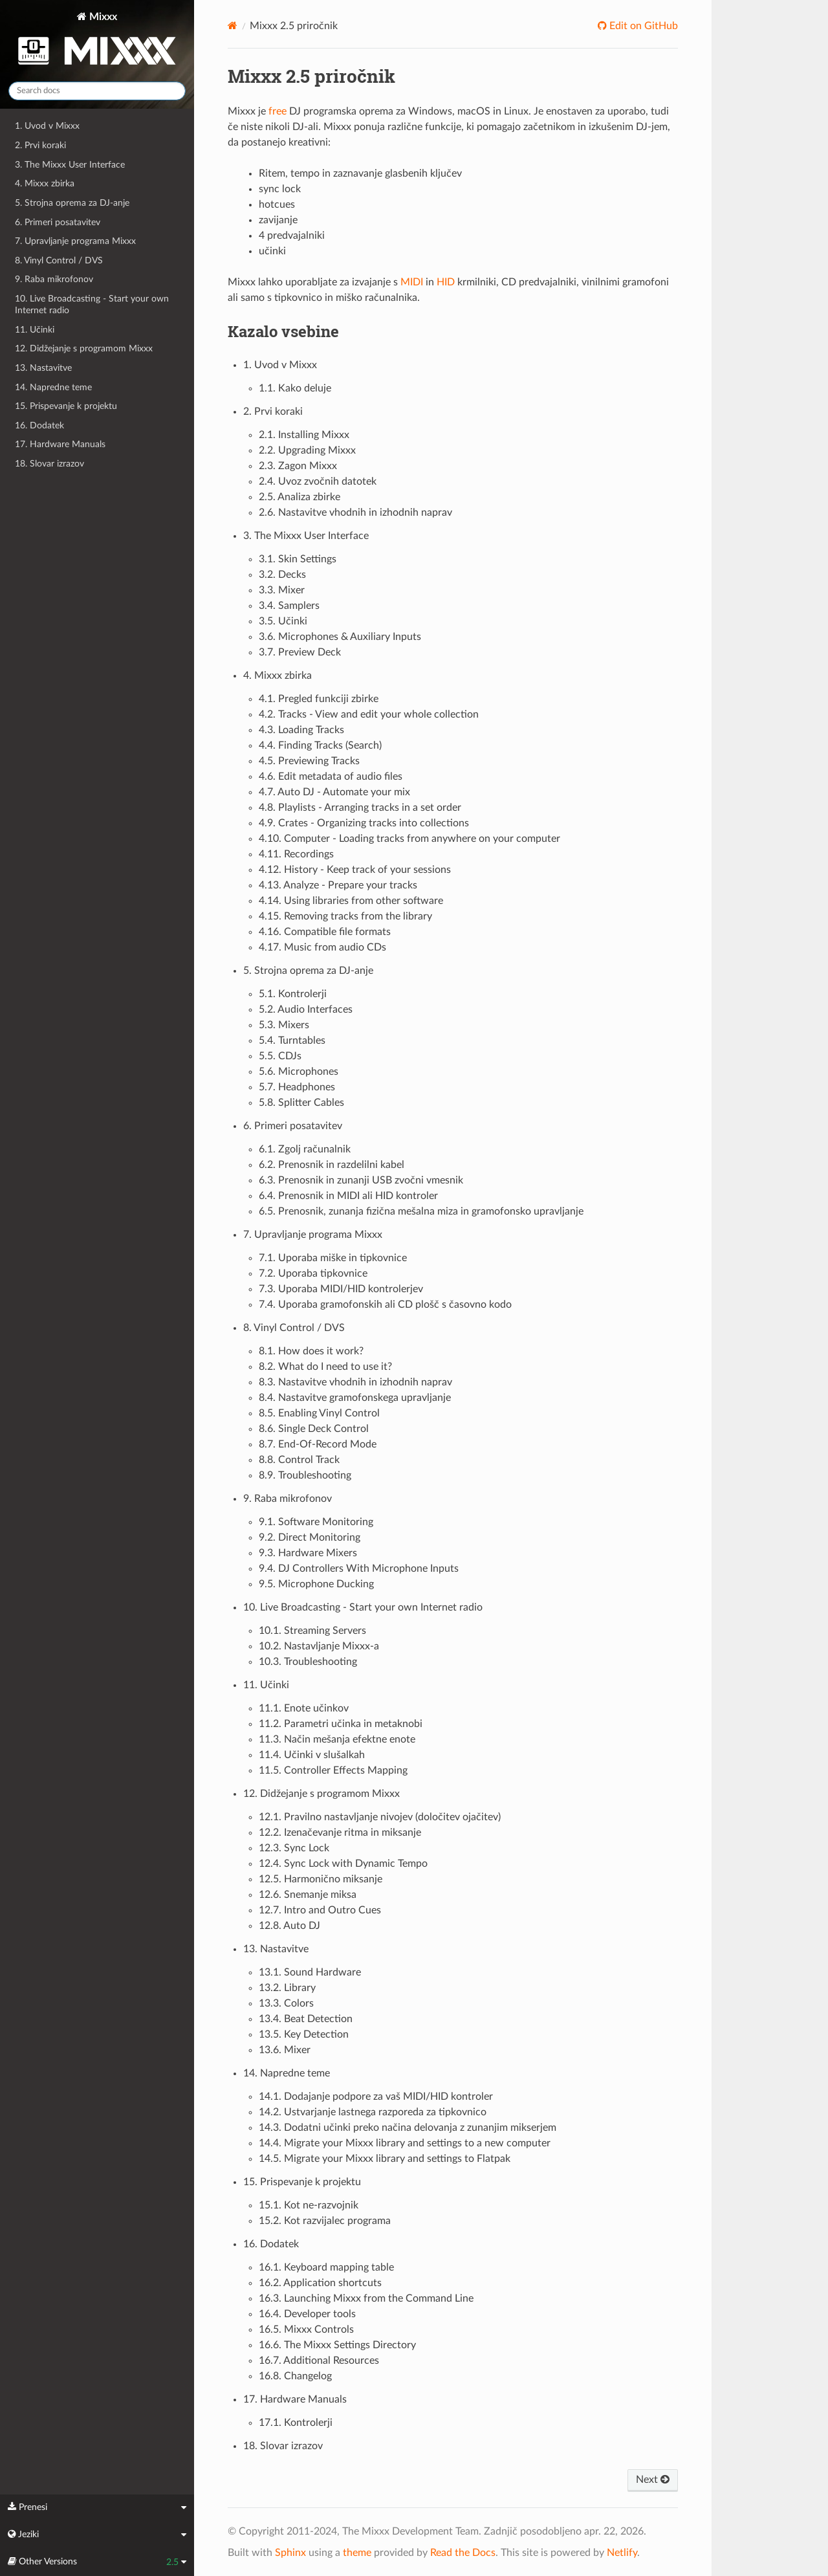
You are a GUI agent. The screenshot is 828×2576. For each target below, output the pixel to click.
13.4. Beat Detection (306, 2019)
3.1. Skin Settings (297, 559)
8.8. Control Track (299, 1460)
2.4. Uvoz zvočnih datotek (317, 481)
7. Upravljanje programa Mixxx (75, 241)
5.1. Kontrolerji (293, 994)
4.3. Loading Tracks (301, 730)
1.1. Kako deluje (295, 388)
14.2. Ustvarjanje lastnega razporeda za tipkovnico (372, 2112)
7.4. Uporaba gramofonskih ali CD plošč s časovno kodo (385, 1304)
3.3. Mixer (282, 590)
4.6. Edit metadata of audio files (330, 776)
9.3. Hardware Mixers (308, 1553)
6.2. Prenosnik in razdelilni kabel (331, 1165)
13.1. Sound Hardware (310, 1972)
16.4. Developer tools (307, 2314)
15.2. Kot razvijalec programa (325, 2221)
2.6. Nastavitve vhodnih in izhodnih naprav (355, 512)
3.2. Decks (282, 574)
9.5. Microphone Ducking (316, 1584)
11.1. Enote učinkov (304, 1708)
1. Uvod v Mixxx (47, 126)
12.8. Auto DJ (289, 1926)
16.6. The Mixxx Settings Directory (337, 2345)
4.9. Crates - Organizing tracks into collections (364, 823)
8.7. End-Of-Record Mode (317, 1444)
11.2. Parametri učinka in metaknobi (340, 1724)
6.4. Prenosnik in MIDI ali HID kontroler (348, 1196)
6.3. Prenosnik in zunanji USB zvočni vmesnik (361, 1180)
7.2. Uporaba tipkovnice (313, 1273)
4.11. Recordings (296, 854)
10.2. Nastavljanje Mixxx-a (319, 1646)
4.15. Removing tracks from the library (345, 916)
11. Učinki (34, 330)
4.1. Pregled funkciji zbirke (318, 699)
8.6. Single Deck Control (314, 1429)
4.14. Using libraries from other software (351, 901)
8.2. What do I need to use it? (325, 1366)
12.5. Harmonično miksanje (320, 1879)
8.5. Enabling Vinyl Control (319, 1413)
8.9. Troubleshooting (305, 1475)
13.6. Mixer (284, 2050)
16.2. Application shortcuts (320, 2283)
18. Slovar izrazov (49, 463)
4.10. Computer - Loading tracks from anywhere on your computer (409, 838)
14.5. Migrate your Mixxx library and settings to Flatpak (384, 2158)
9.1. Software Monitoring (316, 1522)
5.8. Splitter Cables (301, 1102)
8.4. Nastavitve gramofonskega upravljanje (355, 1398)
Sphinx (290, 2553)
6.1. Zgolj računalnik (305, 1149)
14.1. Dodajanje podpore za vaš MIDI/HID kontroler (376, 2096)
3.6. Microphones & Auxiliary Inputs (340, 637)
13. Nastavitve (43, 368)
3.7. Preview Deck (300, 652)
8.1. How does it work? (311, 1351)
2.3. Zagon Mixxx (298, 466)
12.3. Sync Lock (294, 1848)
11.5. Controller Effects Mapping (333, 1770)
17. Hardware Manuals (60, 444)
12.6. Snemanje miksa (307, 1894)
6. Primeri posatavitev (57, 222)
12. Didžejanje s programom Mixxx (84, 348)
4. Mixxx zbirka (44, 183)
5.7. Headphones (297, 1087)
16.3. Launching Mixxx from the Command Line (366, 2298)
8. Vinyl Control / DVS (59, 260)
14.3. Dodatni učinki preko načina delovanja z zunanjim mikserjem (407, 2127)
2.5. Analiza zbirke (299, 497)
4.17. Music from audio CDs (322, 947)
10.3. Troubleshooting (308, 1662)
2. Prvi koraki (40, 145)
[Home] (232, 25)
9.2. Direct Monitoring (309, 1537)
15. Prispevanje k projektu (66, 406)
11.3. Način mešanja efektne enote (337, 1739)
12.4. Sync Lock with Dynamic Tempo (343, 1863)
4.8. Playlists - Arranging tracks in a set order (360, 807)
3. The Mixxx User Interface (70, 165)
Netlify (622, 2553)
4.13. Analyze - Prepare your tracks (338, 885)
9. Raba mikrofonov (54, 279)
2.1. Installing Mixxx (304, 435)
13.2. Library (287, 1988)
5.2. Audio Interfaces (306, 1009)
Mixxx (97, 41)
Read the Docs (463, 2553)
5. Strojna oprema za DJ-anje (72, 203)
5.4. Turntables (292, 1040)
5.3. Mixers (284, 1025)
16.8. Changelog (295, 2376)
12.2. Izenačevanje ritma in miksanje (340, 1832)
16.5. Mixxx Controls (306, 2329)
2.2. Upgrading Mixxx (307, 450)
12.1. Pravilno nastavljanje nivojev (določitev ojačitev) (380, 1817)
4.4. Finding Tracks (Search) (320, 745)
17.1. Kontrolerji (295, 2422)
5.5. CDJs (280, 1056)
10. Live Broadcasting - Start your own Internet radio (92, 304)
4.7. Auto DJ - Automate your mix (334, 792)
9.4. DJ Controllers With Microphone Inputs (359, 1568)
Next (653, 2479)
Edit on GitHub (642, 26)
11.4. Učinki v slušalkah (312, 1755)
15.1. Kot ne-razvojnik (308, 2205)
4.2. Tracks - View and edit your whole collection (369, 714)
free (277, 111)
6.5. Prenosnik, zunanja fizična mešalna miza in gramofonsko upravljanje (421, 1211)
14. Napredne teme (53, 387)
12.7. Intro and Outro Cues (320, 1910)
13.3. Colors (286, 2003)
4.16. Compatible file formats (325, 932)
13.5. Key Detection (304, 2034)
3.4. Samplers (289, 605)
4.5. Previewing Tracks (309, 761)
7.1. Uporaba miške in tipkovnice (333, 1258)
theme (357, 2553)
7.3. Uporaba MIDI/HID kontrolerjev (341, 1289)
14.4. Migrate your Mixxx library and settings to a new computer (404, 2143)
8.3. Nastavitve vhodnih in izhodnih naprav (355, 1382)
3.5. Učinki (283, 621)
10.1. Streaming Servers (312, 1630)
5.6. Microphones (298, 1071)
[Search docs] (97, 91)
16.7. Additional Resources (319, 2360)
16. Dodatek (39, 425)
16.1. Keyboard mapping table (326, 2267)
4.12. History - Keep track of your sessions (355, 869)
